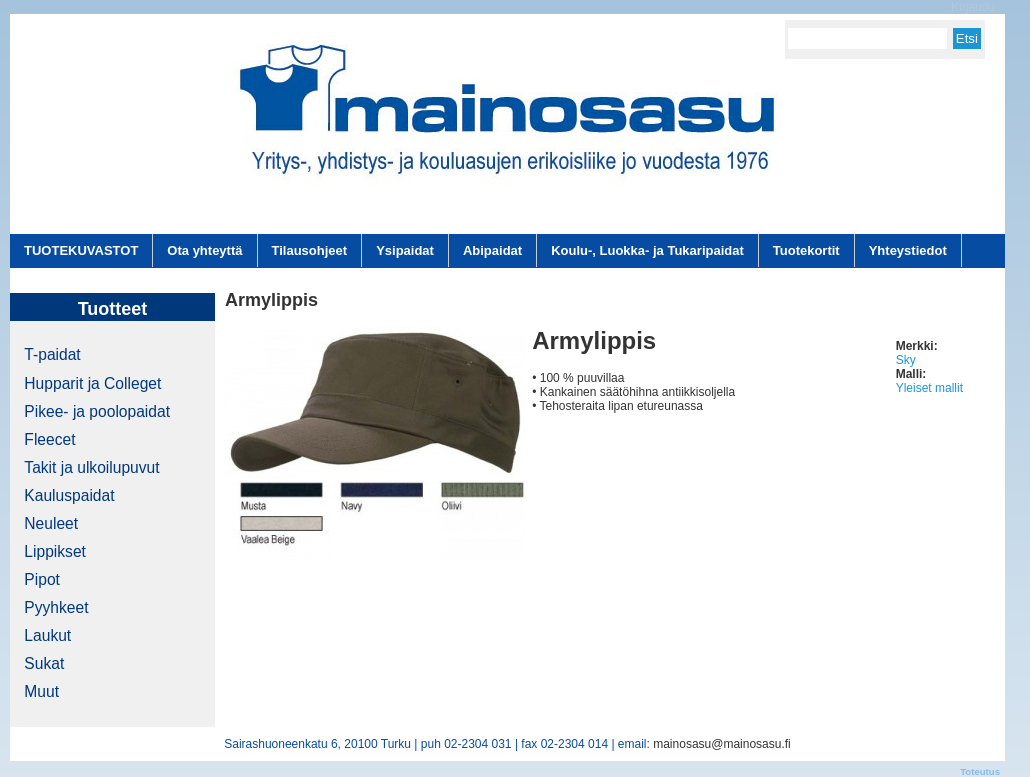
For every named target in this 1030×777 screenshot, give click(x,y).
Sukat (44, 663)
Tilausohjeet (310, 250)
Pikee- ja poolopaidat (97, 411)
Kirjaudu (973, 7)
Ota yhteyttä (204, 250)
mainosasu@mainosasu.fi (722, 744)
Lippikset (55, 551)
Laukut (47, 635)
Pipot (42, 579)
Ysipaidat (405, 250)
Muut (41, 691)
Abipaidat (492, 250)
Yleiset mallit (929, 388)
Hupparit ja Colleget (92, 383)
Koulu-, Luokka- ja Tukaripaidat (647, 250)
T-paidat (52, 354)
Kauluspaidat (69, 495)
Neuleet (51, 523)
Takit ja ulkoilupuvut (91, 467)
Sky (906, 360)
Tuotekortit (806, 250)
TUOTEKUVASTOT (81, 250)
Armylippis (594, 340)
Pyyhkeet (56, 607)
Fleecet (49, 439)
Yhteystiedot (908, 250)
